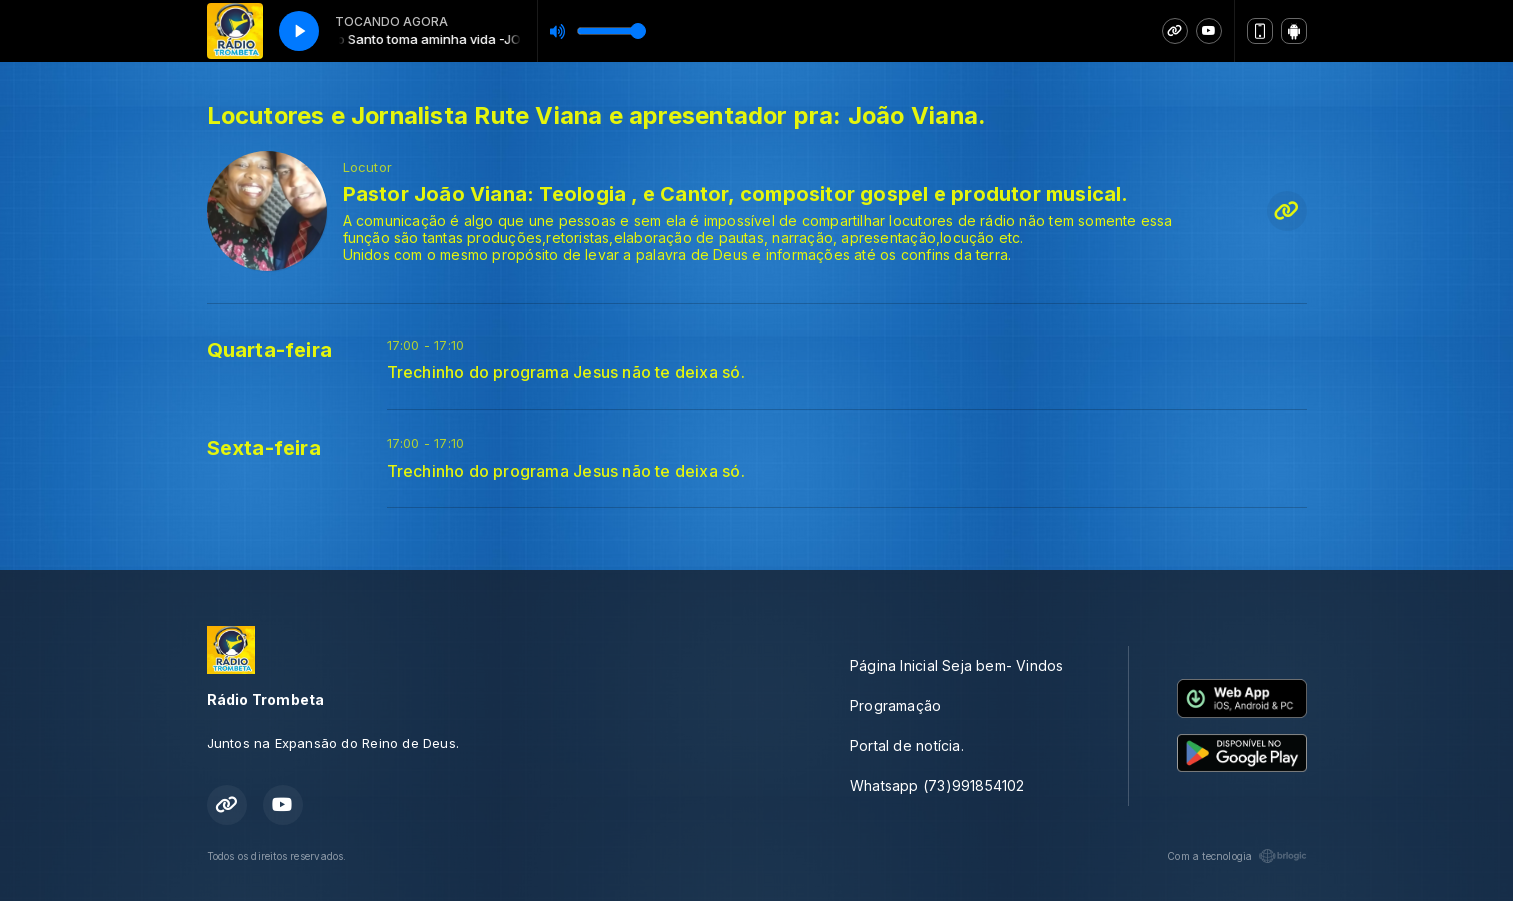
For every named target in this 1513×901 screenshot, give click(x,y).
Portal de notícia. (907, 745)
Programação (895, 705)
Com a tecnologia (1236, 856)
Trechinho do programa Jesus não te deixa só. (566, 372)
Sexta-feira (264, 448)
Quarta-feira (270, 350)
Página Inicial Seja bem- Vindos (957, 665)
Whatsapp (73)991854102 (937, 785)
